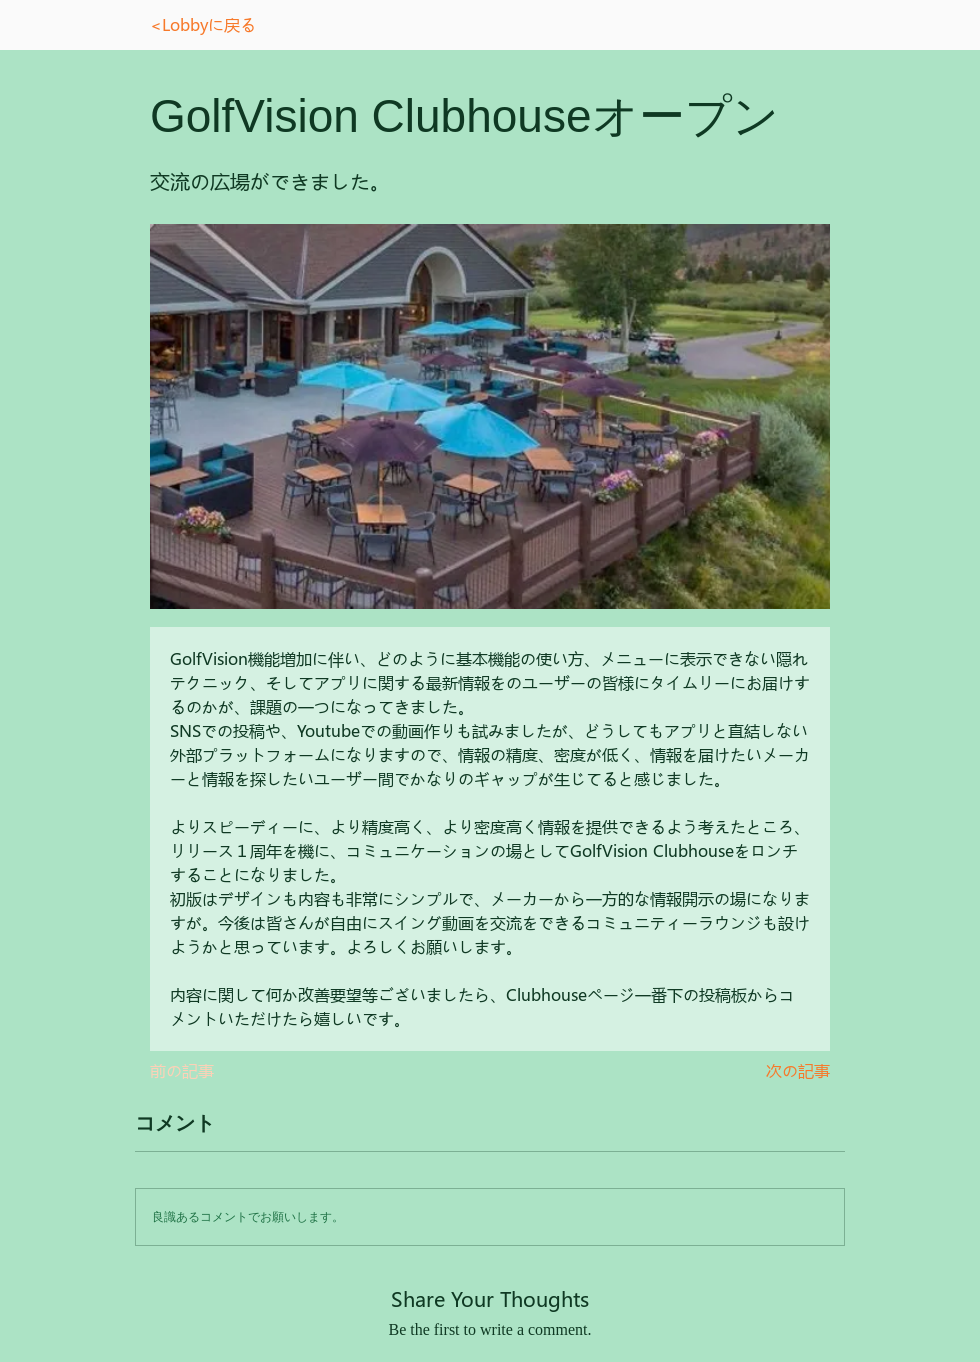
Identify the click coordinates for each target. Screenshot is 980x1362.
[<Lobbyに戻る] (223, 25)
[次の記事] (780, 1071)
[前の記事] (216, 1071)
